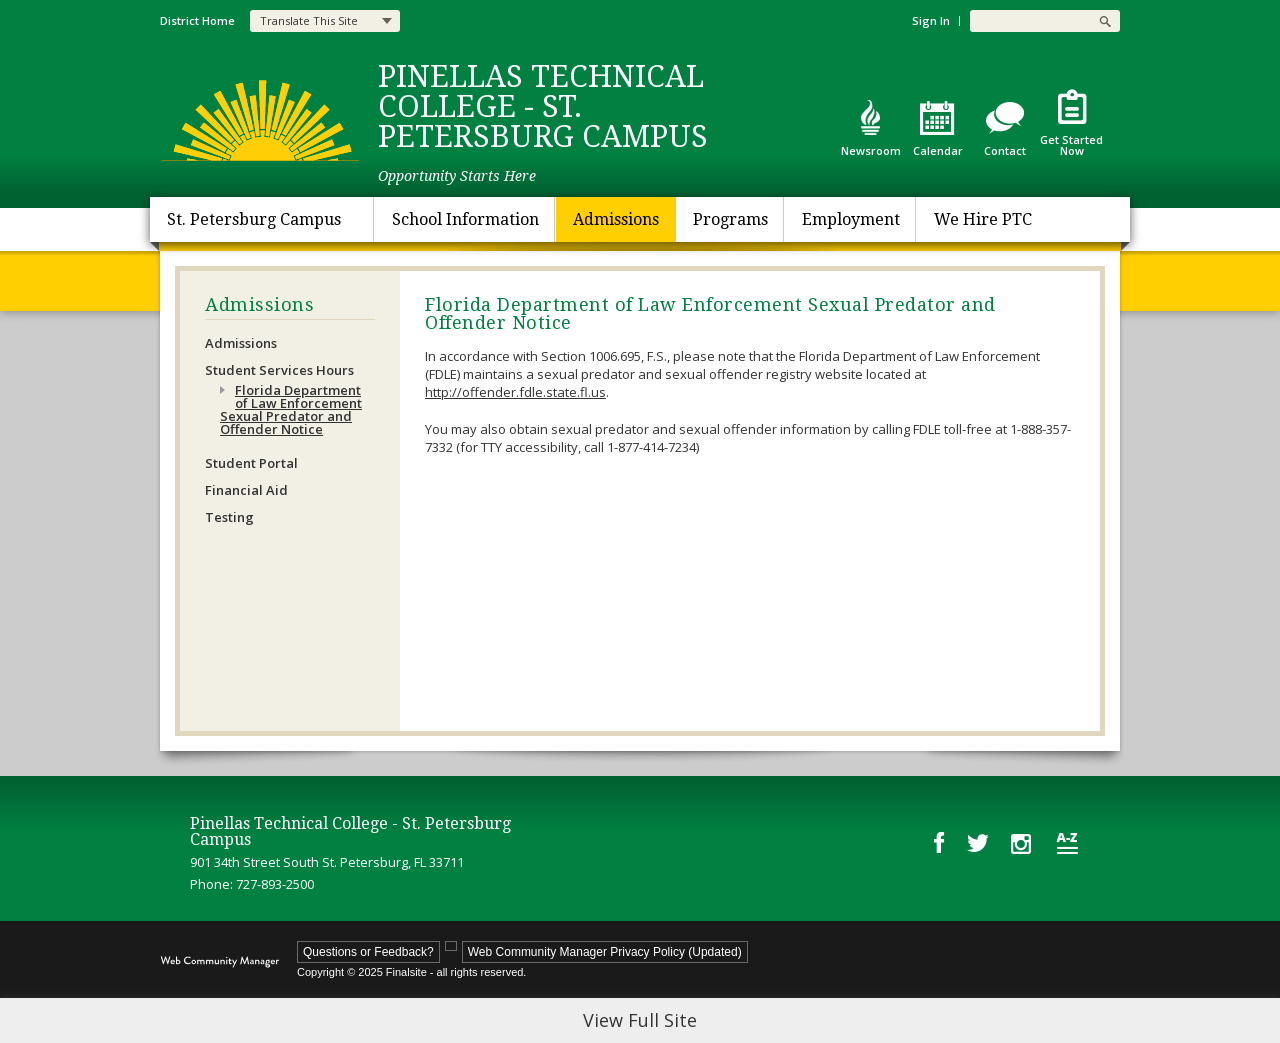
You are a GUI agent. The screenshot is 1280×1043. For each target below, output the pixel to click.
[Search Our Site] (1030, 21)
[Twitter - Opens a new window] (978, 842)
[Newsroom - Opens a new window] (870, 128)
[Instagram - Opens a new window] (1022, 843)
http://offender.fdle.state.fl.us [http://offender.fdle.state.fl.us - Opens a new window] (515, 392)
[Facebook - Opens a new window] (939, 842)
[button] (1105, 21)
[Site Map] (1067, 843)
